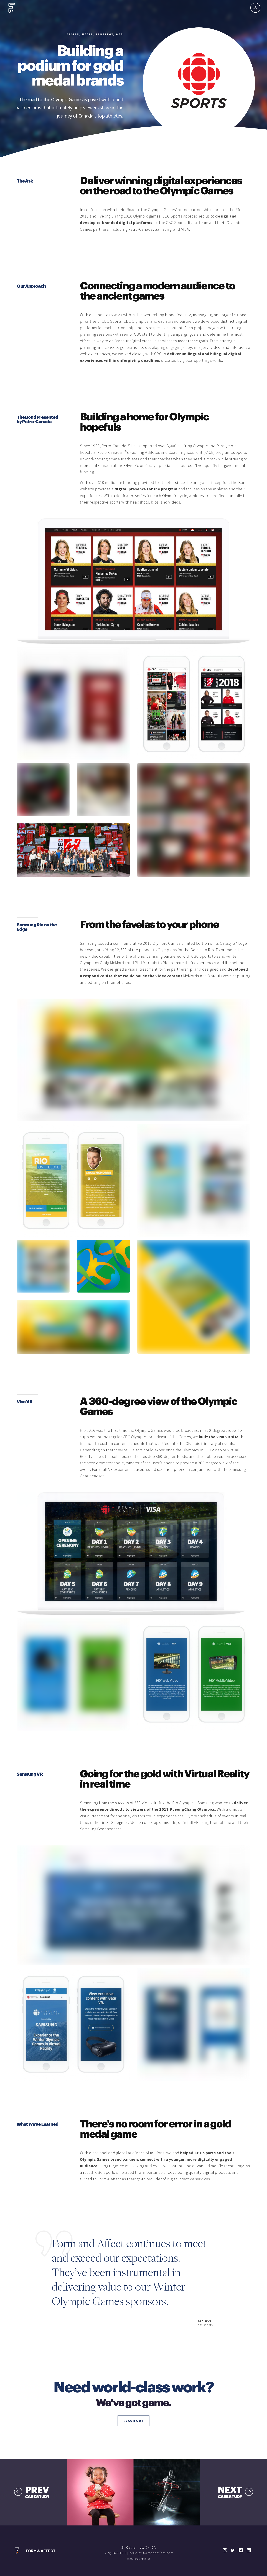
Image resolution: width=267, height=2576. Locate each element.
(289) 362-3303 (115, 2553)
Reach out (133, 2420)
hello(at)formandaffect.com (151, 2553)
